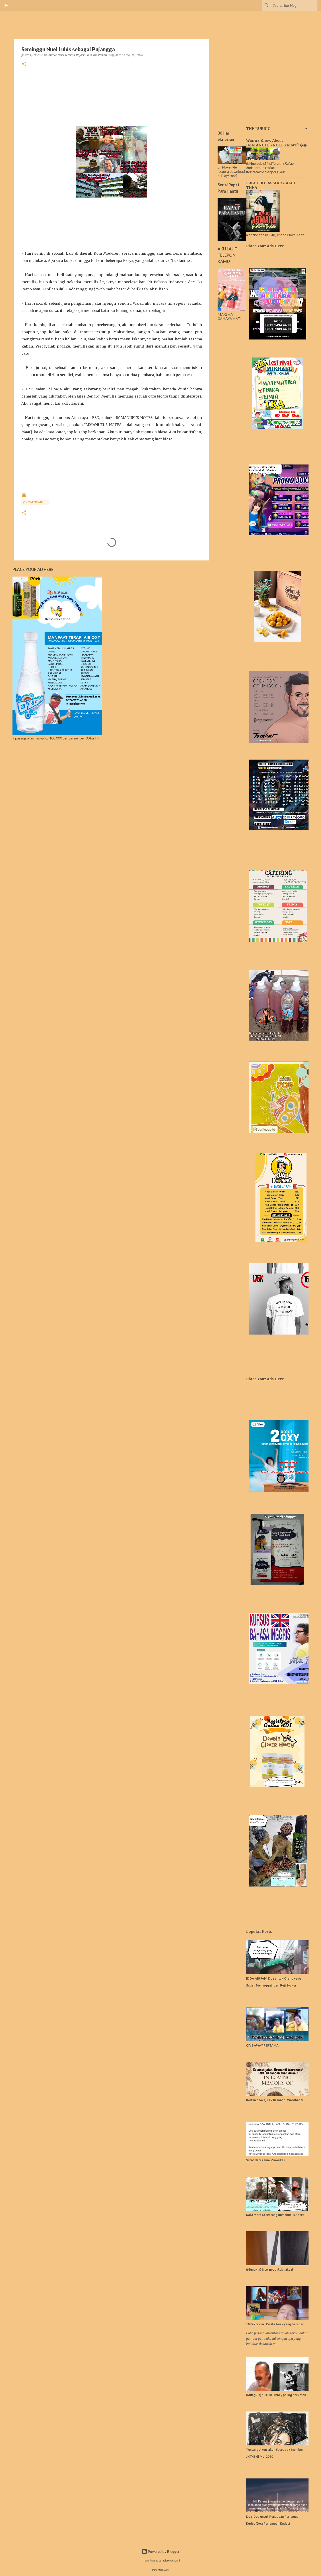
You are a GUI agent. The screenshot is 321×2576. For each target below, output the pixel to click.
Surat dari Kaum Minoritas (265, 2160)
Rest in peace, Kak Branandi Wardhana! (274, 2100)
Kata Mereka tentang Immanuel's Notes (275, 2215)
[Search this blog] (294, 5)
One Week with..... (35, 502)
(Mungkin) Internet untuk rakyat (269, 2269)
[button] (24, 64)
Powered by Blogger (160, 2551)
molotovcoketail (171, 2560)
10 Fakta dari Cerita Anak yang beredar (275, 2324)
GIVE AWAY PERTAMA (262, 2045)
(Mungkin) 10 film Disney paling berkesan (276, 2395)
